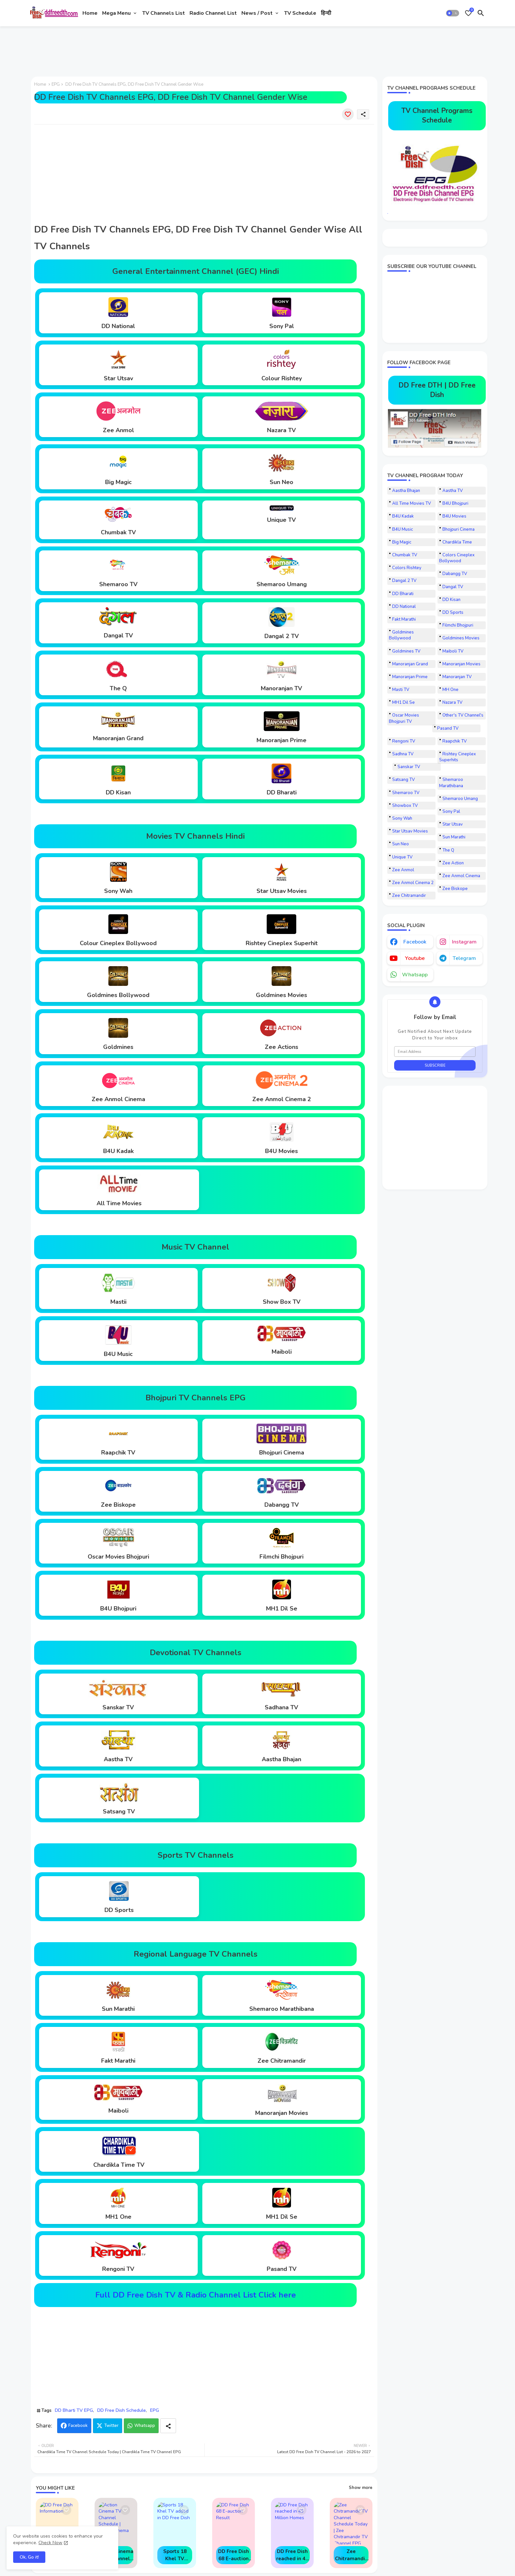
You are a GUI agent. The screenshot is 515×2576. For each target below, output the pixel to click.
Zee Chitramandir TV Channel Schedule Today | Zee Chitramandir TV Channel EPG (351, 2555)
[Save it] (348, 114)
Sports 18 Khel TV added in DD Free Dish (175, 2555)
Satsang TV (403, 780)
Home (90, 13)
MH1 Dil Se (403, 702)
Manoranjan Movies (461, 664)
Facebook (78, 2426)
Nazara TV (452, 702)
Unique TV (402, 857)
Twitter (111, 2426)
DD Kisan (451, 600)
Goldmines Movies (461, 638)
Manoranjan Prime (410, 677)
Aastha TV (452, 491)
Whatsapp (144, 2426)
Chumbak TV (404, 555)
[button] (452, 13)
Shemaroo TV (405, 793)
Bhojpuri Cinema (458, 529)
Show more (360, 2488)
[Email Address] (435, 1051)
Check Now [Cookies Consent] (50, 2543)
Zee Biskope (455, 889)
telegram (464, 958)
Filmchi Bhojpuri (457, 625)
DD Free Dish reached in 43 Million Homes (292, 2555)
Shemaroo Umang (460, 799)
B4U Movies (454, 516)
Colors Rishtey (406, 568)
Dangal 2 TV (404, 581)
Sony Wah (402, 818)
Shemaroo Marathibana (451, 782)
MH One (450, 690)
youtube (415, 958)
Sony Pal (451, 811)
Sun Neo (400, 844)
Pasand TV (448, 728)
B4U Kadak (403, 516)
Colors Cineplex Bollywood (457, 558)
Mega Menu (116, 13)
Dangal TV (452, 587)
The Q (448, 850)
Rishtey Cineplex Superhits (457, 757)
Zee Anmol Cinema (461, 876)
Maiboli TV (452, 651)
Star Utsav (452, 824)
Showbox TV (405, 806)
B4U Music (402, 529)
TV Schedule (300, 13)
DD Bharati (403, 594)
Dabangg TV (454, 574)
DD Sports (452, 612)
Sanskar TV (408, 767)
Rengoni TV (403, 741)
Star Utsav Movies (410, 831)
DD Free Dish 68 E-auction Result (233, 2555)
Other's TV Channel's (462, 715)
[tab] (90, 13)
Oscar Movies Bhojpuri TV (404, 718)
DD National (404, 607)
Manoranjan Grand (410, 664)
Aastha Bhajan (406, 491)
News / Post (257, 13)
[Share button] (168, 2425)
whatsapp (415, 974)
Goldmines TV (406, 651)
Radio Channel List (213, 13)
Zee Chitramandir (409, 896)
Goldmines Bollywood (401, 635)
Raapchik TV (454, 741)
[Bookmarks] (468, 13)
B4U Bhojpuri (455, 503)
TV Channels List (163, 13)
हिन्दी (326, 13)
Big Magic (401, 542)
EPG (56, 84)
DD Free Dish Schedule (121, 2410)
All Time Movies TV (411, 503)
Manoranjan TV (457, 677)
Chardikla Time (457, 542)
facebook (414, 941)
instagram (464, 941)
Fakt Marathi (404, 619)
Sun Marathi (453, 837)
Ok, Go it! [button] (29, 2557)
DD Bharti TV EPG (74, 2410)
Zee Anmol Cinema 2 (413, 883)
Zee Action (453, 863)
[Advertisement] (147, 48)
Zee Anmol (403, 870)
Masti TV (400, 690)
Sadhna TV (403, 754)
